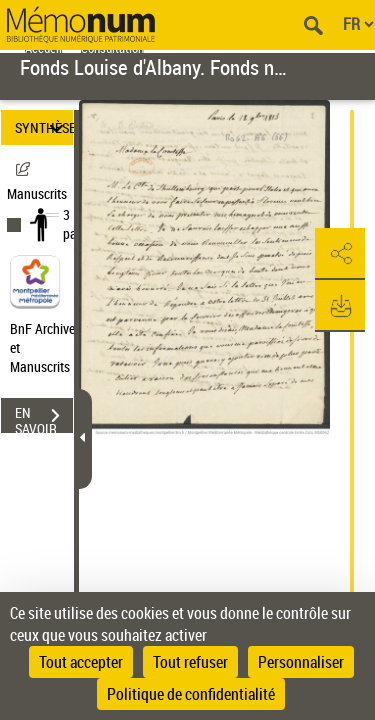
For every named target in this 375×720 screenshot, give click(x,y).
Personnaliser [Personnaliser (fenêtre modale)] (301, 662)
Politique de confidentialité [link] (191, 694)
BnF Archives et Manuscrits (48, 347)
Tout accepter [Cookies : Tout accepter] (81, 662)
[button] (340, 254)
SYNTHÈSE (44, 127)
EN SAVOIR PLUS (44, 418)
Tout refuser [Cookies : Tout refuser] (190, 662)
